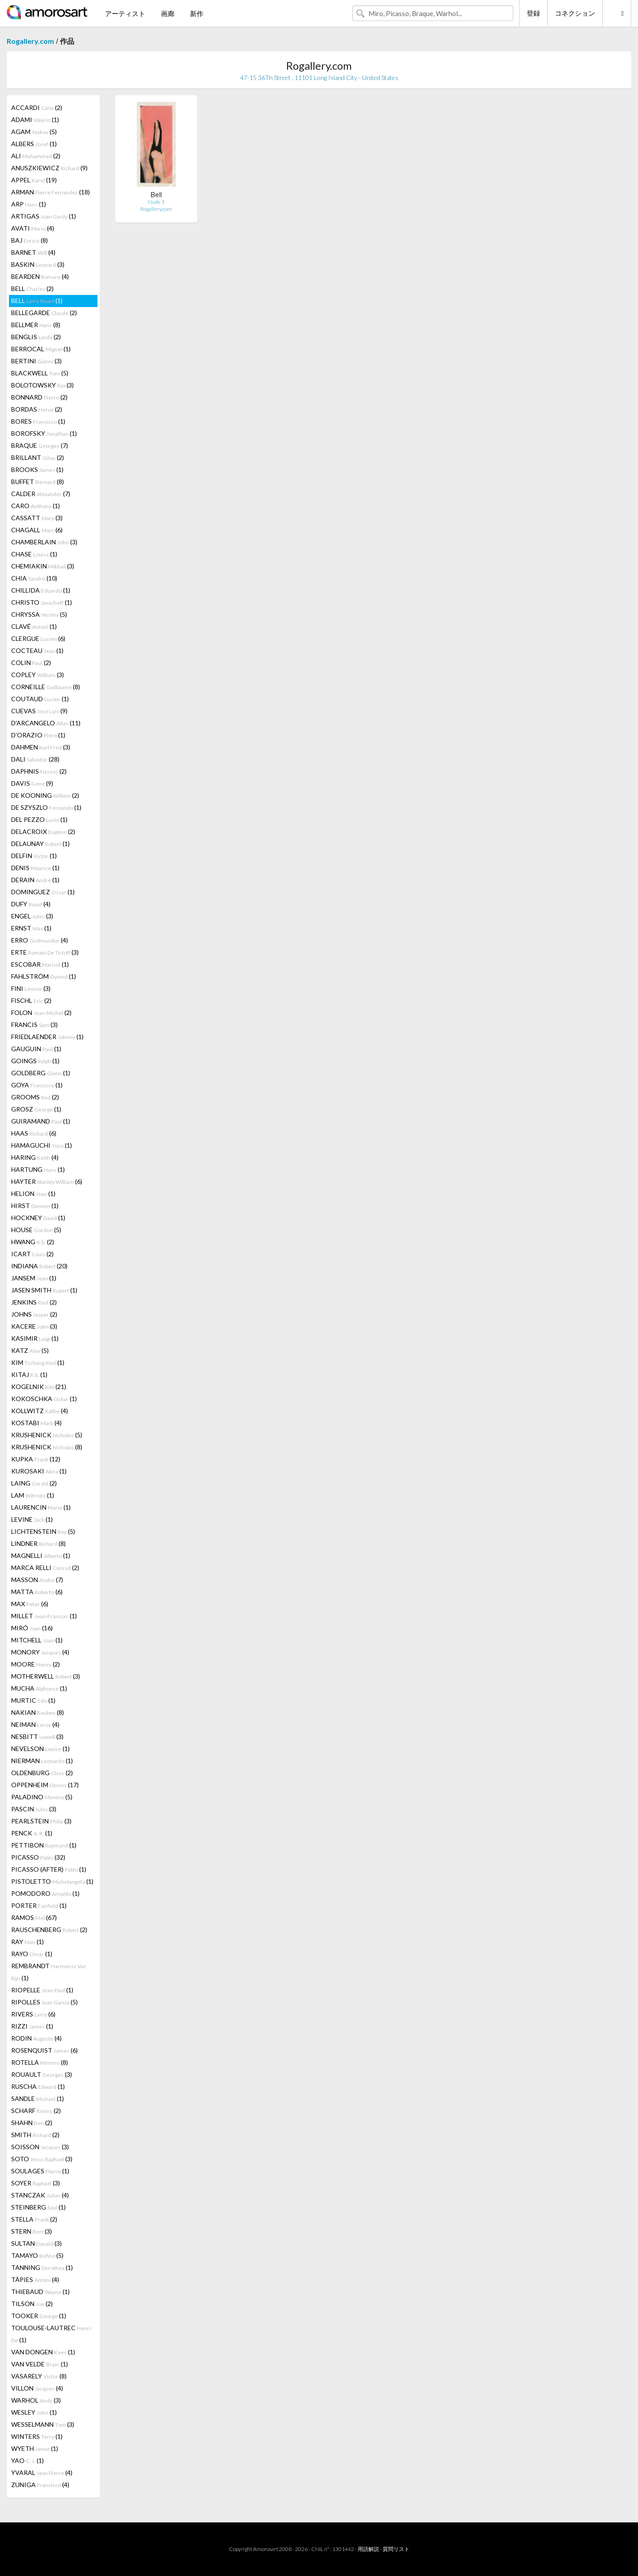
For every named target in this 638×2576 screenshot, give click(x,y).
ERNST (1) (31, 928)
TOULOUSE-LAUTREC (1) (51, 2334)
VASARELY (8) (39, 2376)
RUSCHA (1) (38, 2086)
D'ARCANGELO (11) (45, 723)
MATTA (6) (37, 1591)
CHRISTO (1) (41, 602)
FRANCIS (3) (34, 1024)
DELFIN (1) (34, 855)
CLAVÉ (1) (34, 626)
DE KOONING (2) (45, 795)
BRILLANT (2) (37, 457)
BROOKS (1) (37, 469)
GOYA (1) (37, 1085)
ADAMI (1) (35, 119)
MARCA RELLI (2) (45, 1567)
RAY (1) (27, 1941)
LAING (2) (34, 1483)
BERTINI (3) (36, 361)
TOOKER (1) (38, 2315)
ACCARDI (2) (36, 107)
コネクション (575, 13)
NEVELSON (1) (40, 1748)
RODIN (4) (36, 2038)
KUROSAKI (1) (39, 1471)
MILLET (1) (44, 1616)
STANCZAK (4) (40, 2195)
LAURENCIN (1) (41, 1507)
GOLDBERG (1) (40, 1073)
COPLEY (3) (37, 674)
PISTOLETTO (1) (52, 1881)
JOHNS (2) (34, 1314)
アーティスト (125, 13)
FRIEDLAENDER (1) (47, 1036)
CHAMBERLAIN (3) (44, 542)
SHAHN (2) (31, 2122)
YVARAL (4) (41, 2472)
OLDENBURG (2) (42, 1772)
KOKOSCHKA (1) (44, 1398)
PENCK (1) (31, 1833)
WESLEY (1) (34, 2412)
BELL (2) (32, 288)
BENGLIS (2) (36, 337)
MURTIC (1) (33, 1700)
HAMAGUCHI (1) (41, 1145)
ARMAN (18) (50, 192)
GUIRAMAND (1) (40, 1121)
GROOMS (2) (35, 1097)
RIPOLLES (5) (44, 2002)
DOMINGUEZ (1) (43, 892)
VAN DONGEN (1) (43, 2352)
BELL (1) (37, 300)
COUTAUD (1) (40, 699)
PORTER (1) (39, 1905)
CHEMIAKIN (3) (42, 566)
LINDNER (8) (38, 1543)
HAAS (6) (33, 1133)
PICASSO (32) (38, 1857)
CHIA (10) (34, 578)
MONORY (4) (40, 1652)
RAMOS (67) (34, 1917)
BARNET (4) (33, 252)
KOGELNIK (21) (38, 1386)
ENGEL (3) (32, 916)
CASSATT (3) (37, 518)
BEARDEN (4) (40, 276)
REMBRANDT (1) (48, 1972)
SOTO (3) (41, 2159)
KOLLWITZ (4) (39, 1410)
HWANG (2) (32, 1242)
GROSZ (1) (36, 1109)
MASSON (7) (37, 1579)
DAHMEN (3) (40, 747)
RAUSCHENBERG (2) (49, 1929)
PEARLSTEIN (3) (41, 1821)
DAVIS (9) (32, 783)
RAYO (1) (31, 1953)
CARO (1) (35, 505)
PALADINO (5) (41, 1797)
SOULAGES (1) (40, 2171)
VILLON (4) (37, 2388)
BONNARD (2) (39, 397)
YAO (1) (27, 2460)
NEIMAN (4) (35, 1724)
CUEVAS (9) (39, 711)
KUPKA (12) (35, 1459)
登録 (533, 13)
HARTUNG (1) (38, 1169)
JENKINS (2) (34, 1302)
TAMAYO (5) (37, 2255)
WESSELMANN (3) (42, 2424)
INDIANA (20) (39, 1266)
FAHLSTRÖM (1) (43, 976)
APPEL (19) (34, 180)
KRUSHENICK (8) (46, 1447)
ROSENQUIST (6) (44, 2050)
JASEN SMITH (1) (44, 1290)
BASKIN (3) (37, 264)
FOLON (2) (41, 1012)
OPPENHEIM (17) (45, 1785)
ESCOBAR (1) (40, 964)
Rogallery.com (30, 41)
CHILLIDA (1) (40, 590)
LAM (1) (32, 1495)
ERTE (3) (45, 952)
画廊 (167, 13)
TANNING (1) (42, 2267)
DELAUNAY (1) (40, 843)
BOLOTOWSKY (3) (42, 385)
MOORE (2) (35, 1664)
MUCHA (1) (39, 1688)
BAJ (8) (29, 240)
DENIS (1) (35, 867)
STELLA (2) (34, 2219)
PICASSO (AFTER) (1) (48, 1869)
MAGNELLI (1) (40, 1555)
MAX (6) (29, 1604)
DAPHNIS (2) (39, 771)
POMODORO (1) (45, 1893)
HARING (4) (35, 1157)
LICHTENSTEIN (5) (43, 1531)
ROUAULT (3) (41, 2074)
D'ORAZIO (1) (38, 735)
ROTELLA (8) (39, 2062)
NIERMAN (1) (42, 1760)
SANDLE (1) (37, 2098)
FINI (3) (31, 988)
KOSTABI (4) (36, 1423)
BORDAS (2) (36, 409)
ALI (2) (35, 156)
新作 (196, 13)
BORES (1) (38, 421)
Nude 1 (156, 201)
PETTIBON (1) (43, 1845)
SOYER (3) (35, 2183)
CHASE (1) (34, 554)
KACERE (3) (34, 1326)
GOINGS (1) (35, 1061)
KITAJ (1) (29, 1374)
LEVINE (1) (32, 1519)
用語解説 (368, 2549)
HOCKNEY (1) (38, 1217)
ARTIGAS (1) (43, 216)
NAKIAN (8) (37, 1712)
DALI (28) (35, 759)
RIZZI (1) (32, 2026)
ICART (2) (32, 1254)
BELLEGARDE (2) (44, 312)
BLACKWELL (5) (39, 373)
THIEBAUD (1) (40, 2291)
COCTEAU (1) (37, 650)
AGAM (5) (34, 131)
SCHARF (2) (36, 2110)
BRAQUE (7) (39, 445)
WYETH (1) (34, 2448)
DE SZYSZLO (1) (46, 807)
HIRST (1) (35, 1205)
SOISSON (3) (40, 2147)
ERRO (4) (39, 940)
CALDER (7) (40, 493)
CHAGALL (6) (37, 530)
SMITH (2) (35, 2134)
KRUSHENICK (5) (46, 1435)
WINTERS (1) (37, 2436)
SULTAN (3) (36, 2243)
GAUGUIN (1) (36, 1048)
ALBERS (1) (34, 143)
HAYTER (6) (46, 1181)
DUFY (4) (31, 904)
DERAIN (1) (35, 880)
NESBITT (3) (37, 1736)
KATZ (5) (30, 1350)
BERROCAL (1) (41, 349)
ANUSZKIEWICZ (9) (49, 168)
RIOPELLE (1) (42, 1990)
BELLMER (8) (35, 324)
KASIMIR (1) (35, 1338)
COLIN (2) (31, 662)
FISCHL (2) (31, 1000)
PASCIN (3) (33, 1809)
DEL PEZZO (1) (39, 819)
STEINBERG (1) (38, 2207)
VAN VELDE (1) (39, 2364)
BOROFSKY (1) (44, 433)
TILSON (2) (32, 2303)
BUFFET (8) (37, 481)
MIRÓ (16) (32, 1628)
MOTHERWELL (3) (45, 1676)
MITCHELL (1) (37, 1640)
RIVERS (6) (33, 2014)
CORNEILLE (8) (45, 686)
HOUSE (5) (36, 1229)
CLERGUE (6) (38, 638)
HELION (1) (33, 1193)
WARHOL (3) (36, 2400)
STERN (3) (31, 2231)
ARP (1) (28, 204)
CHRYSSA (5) (39, 614)
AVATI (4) (32, 228)
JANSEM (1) (33, 1278)
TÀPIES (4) (35, 2279)
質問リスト (396, 2549)
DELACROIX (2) (43, 831)
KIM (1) (37, 1362)
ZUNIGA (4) (40, 2484)
